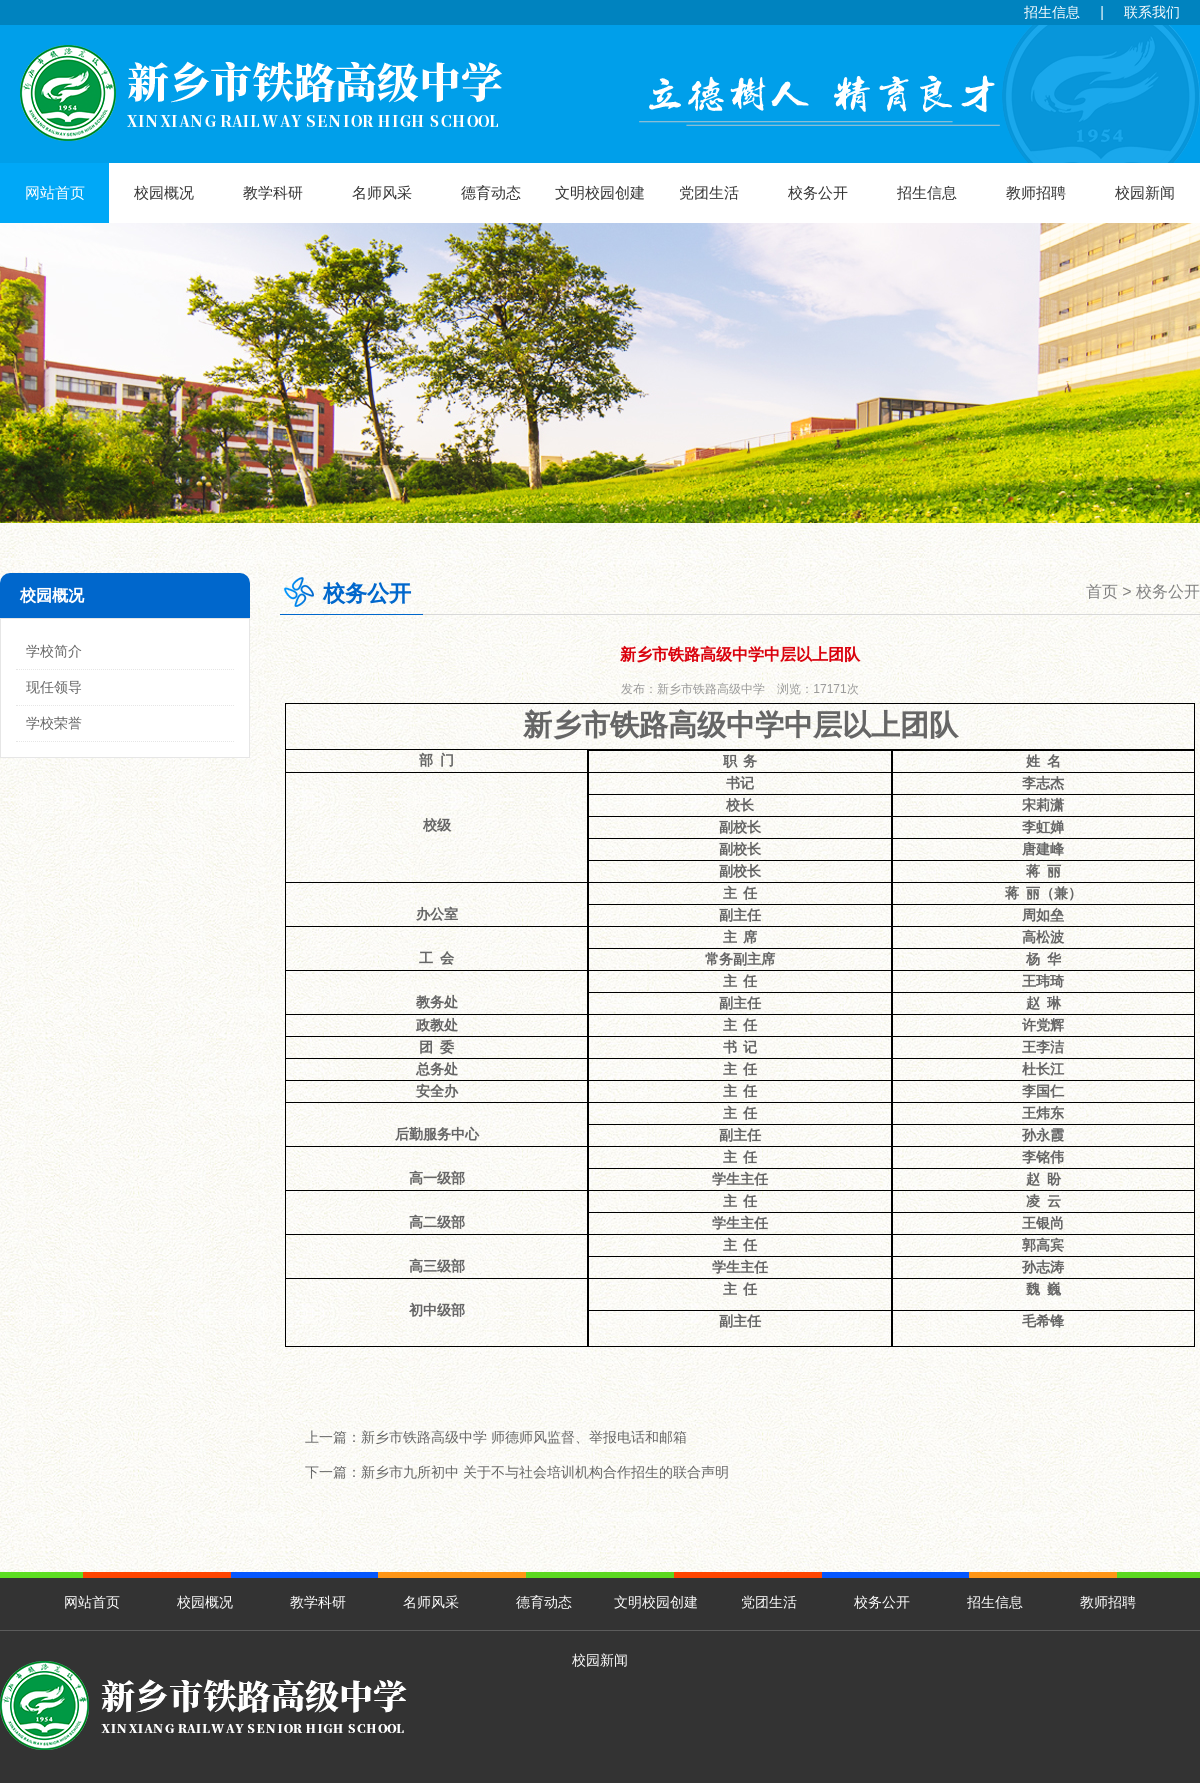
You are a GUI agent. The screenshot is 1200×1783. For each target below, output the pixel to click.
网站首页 (55, 192)
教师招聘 (1036, 192)
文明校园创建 (600, 192)
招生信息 (1052, 12)
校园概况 (164, 192)
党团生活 (709, 192)
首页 (1102, 591)
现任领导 (54, 687)
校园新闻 (1145, 192)
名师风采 (382, 192)
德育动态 (491, 192)
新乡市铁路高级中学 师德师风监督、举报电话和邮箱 (524, 1437)
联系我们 (1152, 12)
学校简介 (54, 651)
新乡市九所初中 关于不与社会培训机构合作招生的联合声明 (545, 1472)
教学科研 (273, 192)
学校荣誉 (54, 723)
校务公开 (818, 192)
